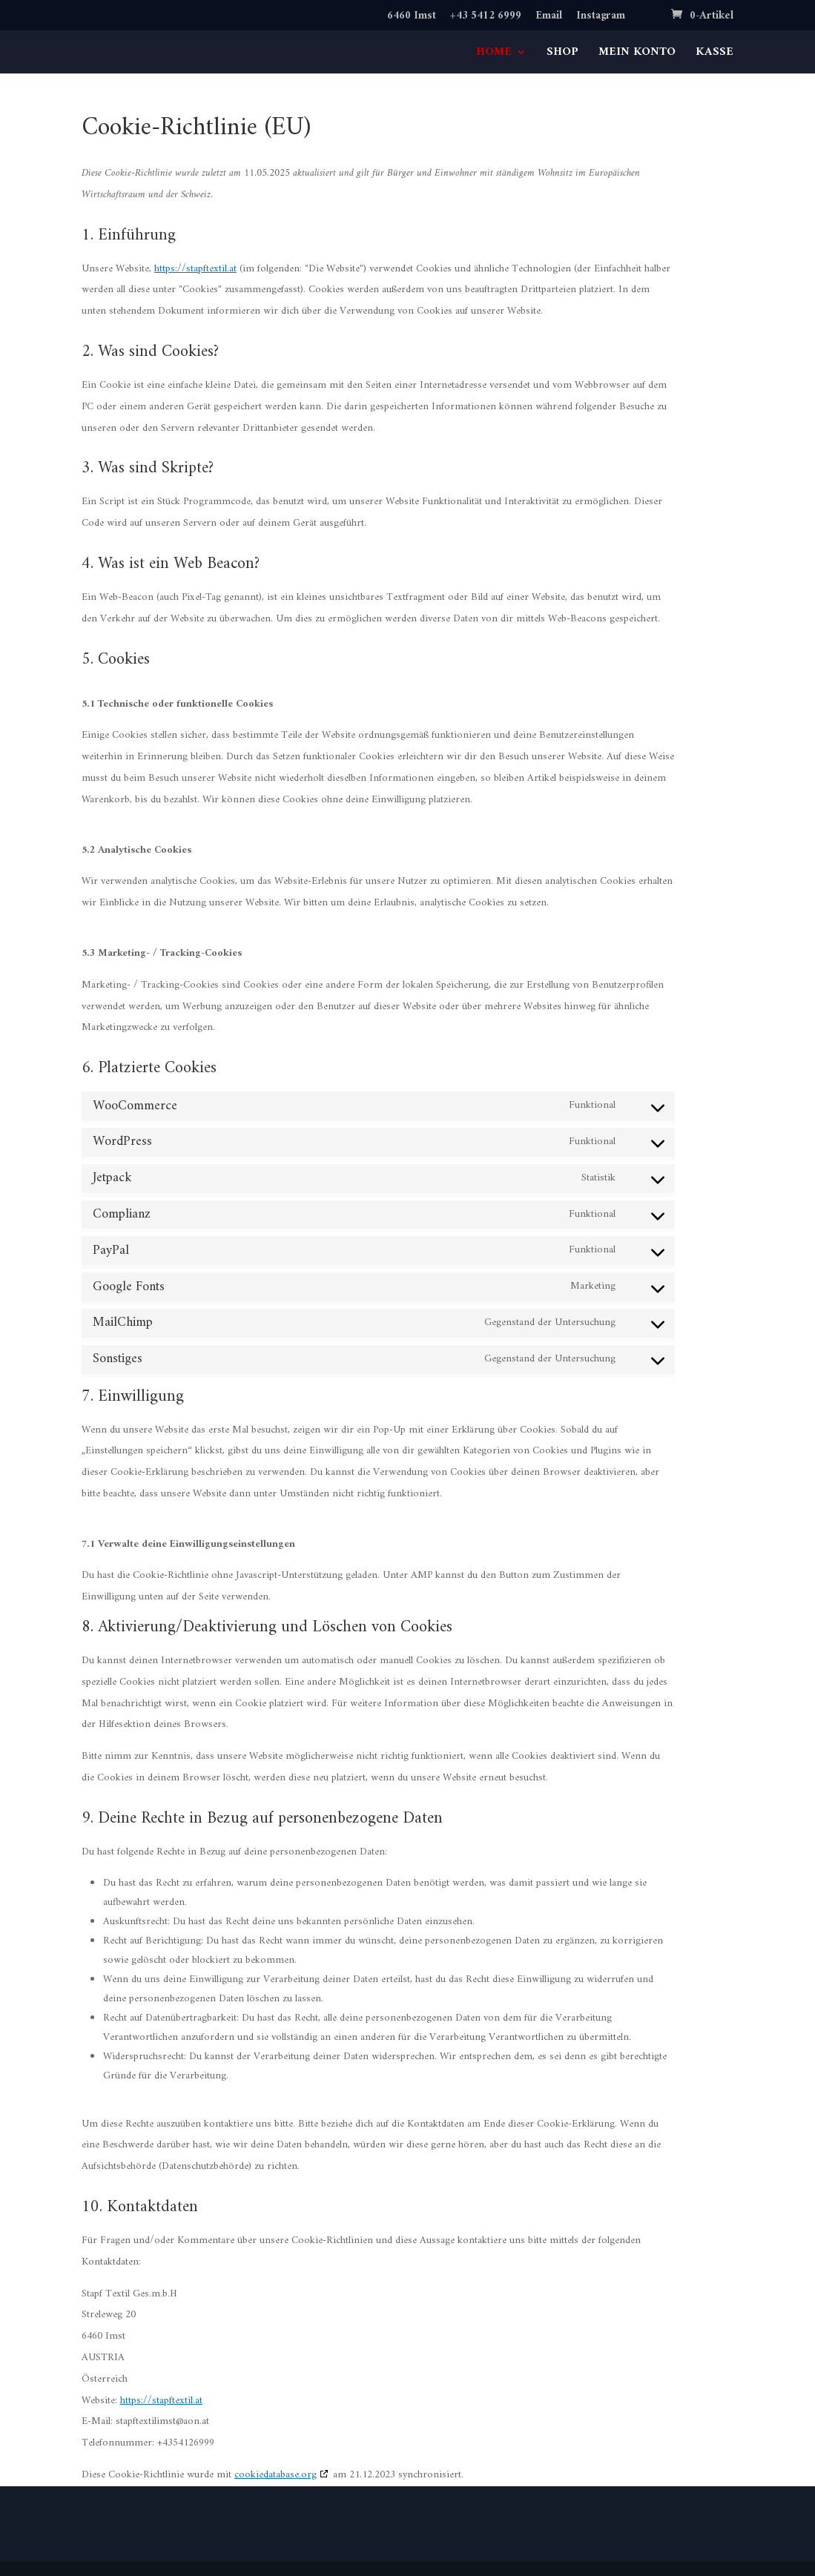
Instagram (600, 18)
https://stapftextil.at (195, 269)
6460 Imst (411, 18)
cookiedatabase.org (275, 2475)
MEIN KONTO (637, 54)
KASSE (714, 54)
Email (548, 18)
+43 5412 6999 (485, 18)
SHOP (562, 54)
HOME (494, 54)
